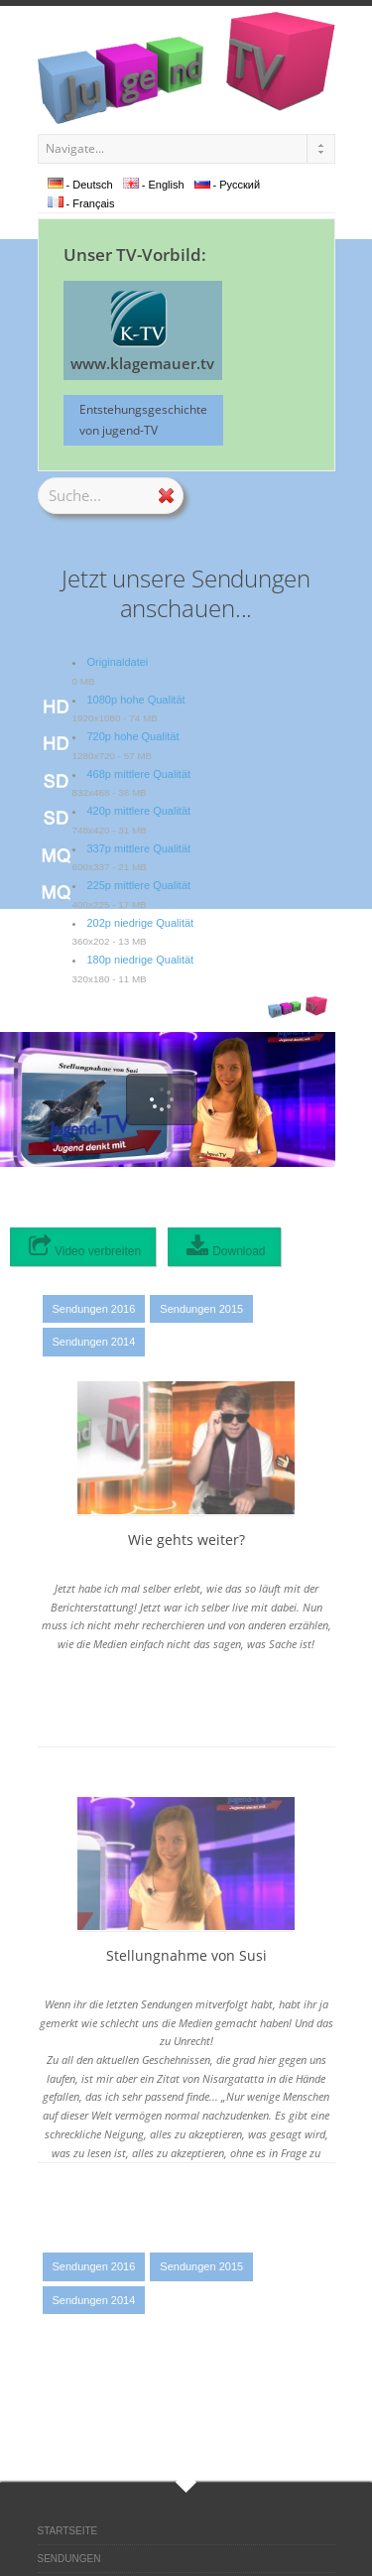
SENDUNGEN (69, 2558)
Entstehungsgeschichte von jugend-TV (143, 419)
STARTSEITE (68, 2530)
